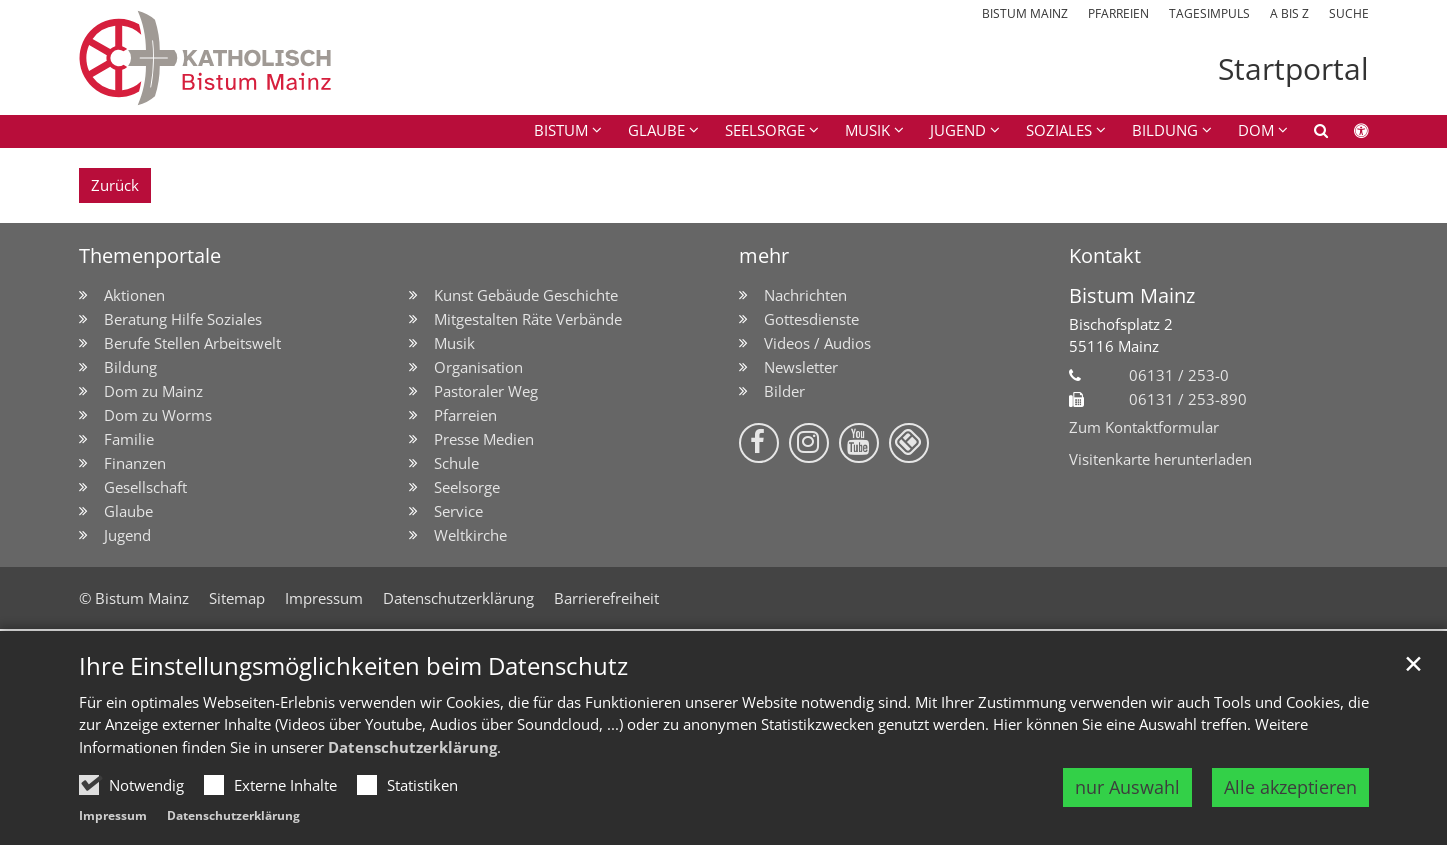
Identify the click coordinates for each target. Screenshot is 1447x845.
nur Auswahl (1127, 787)
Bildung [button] (1165, 130)
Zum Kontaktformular (1144, 427)
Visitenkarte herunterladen (1160, 459)
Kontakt (1105, 255)
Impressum (113, 815)
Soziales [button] (1059, 130)
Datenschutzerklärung (412, 747)
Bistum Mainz (1132, 295)
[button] (1308, 134)
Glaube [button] (656, 130)
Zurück (115, 185)
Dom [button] (1256, 130)
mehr (764, 255)
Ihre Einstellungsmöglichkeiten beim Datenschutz (353, 666)
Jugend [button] (958, 130)
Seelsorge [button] (765, 130)
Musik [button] (867, 130)
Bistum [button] (561, 130)
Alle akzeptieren (1290, 787)
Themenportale (150, 255)
